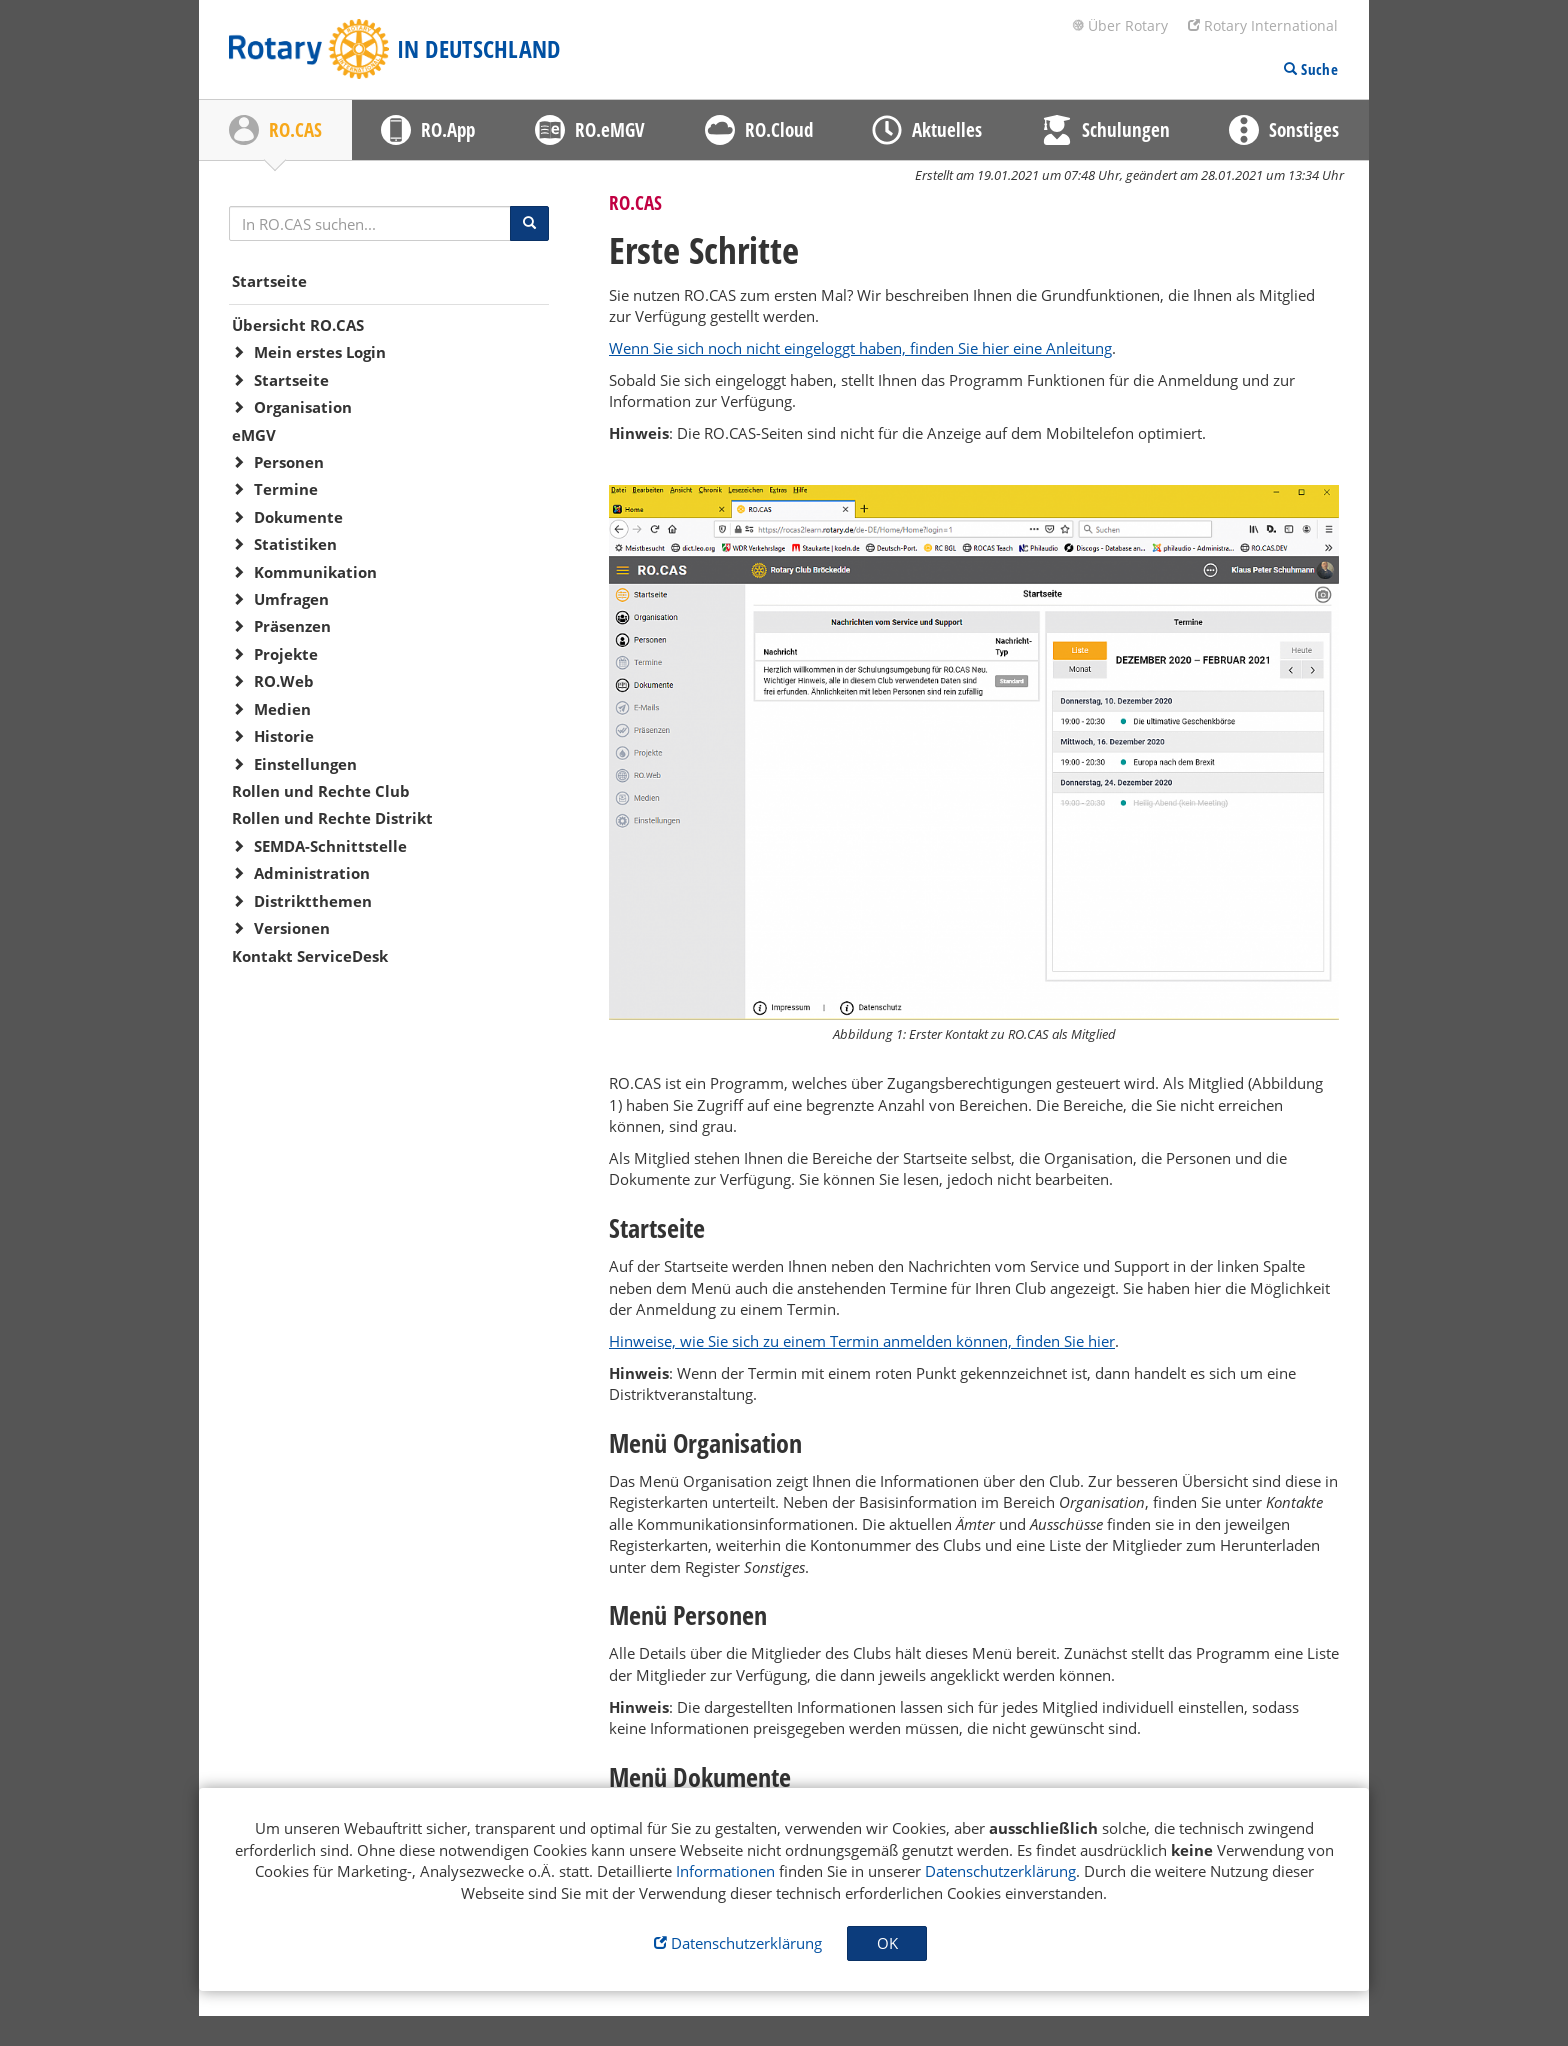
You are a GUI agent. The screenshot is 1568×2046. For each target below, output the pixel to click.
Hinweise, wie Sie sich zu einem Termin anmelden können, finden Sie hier (862, 1341)
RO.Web (284, 681)
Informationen (725, 1871)
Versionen (292, 928)
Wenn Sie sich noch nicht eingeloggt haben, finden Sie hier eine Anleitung (860, 348)
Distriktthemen (313, 901)
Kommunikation (315, 572)
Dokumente (298, 517)
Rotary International (1263, 25)
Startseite (269, 281)
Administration (312, 873)
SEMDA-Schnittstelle (330, 846)
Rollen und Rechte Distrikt (332, 818)
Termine (286, 489)
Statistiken (295, 544)
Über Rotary (1120, 25)
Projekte (286, 654)
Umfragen (291, 599)
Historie (284, 736)
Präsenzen (292, 626)
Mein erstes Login (320, 352)
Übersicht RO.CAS (298, 325)
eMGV (254, 435)
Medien (282, 709)
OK (887, 1943)
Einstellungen (305, 764)
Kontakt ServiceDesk (310, 956)
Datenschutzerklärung (1000, 1871)
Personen (289, 462)
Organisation (303, 407)
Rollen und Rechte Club (321, 791)
